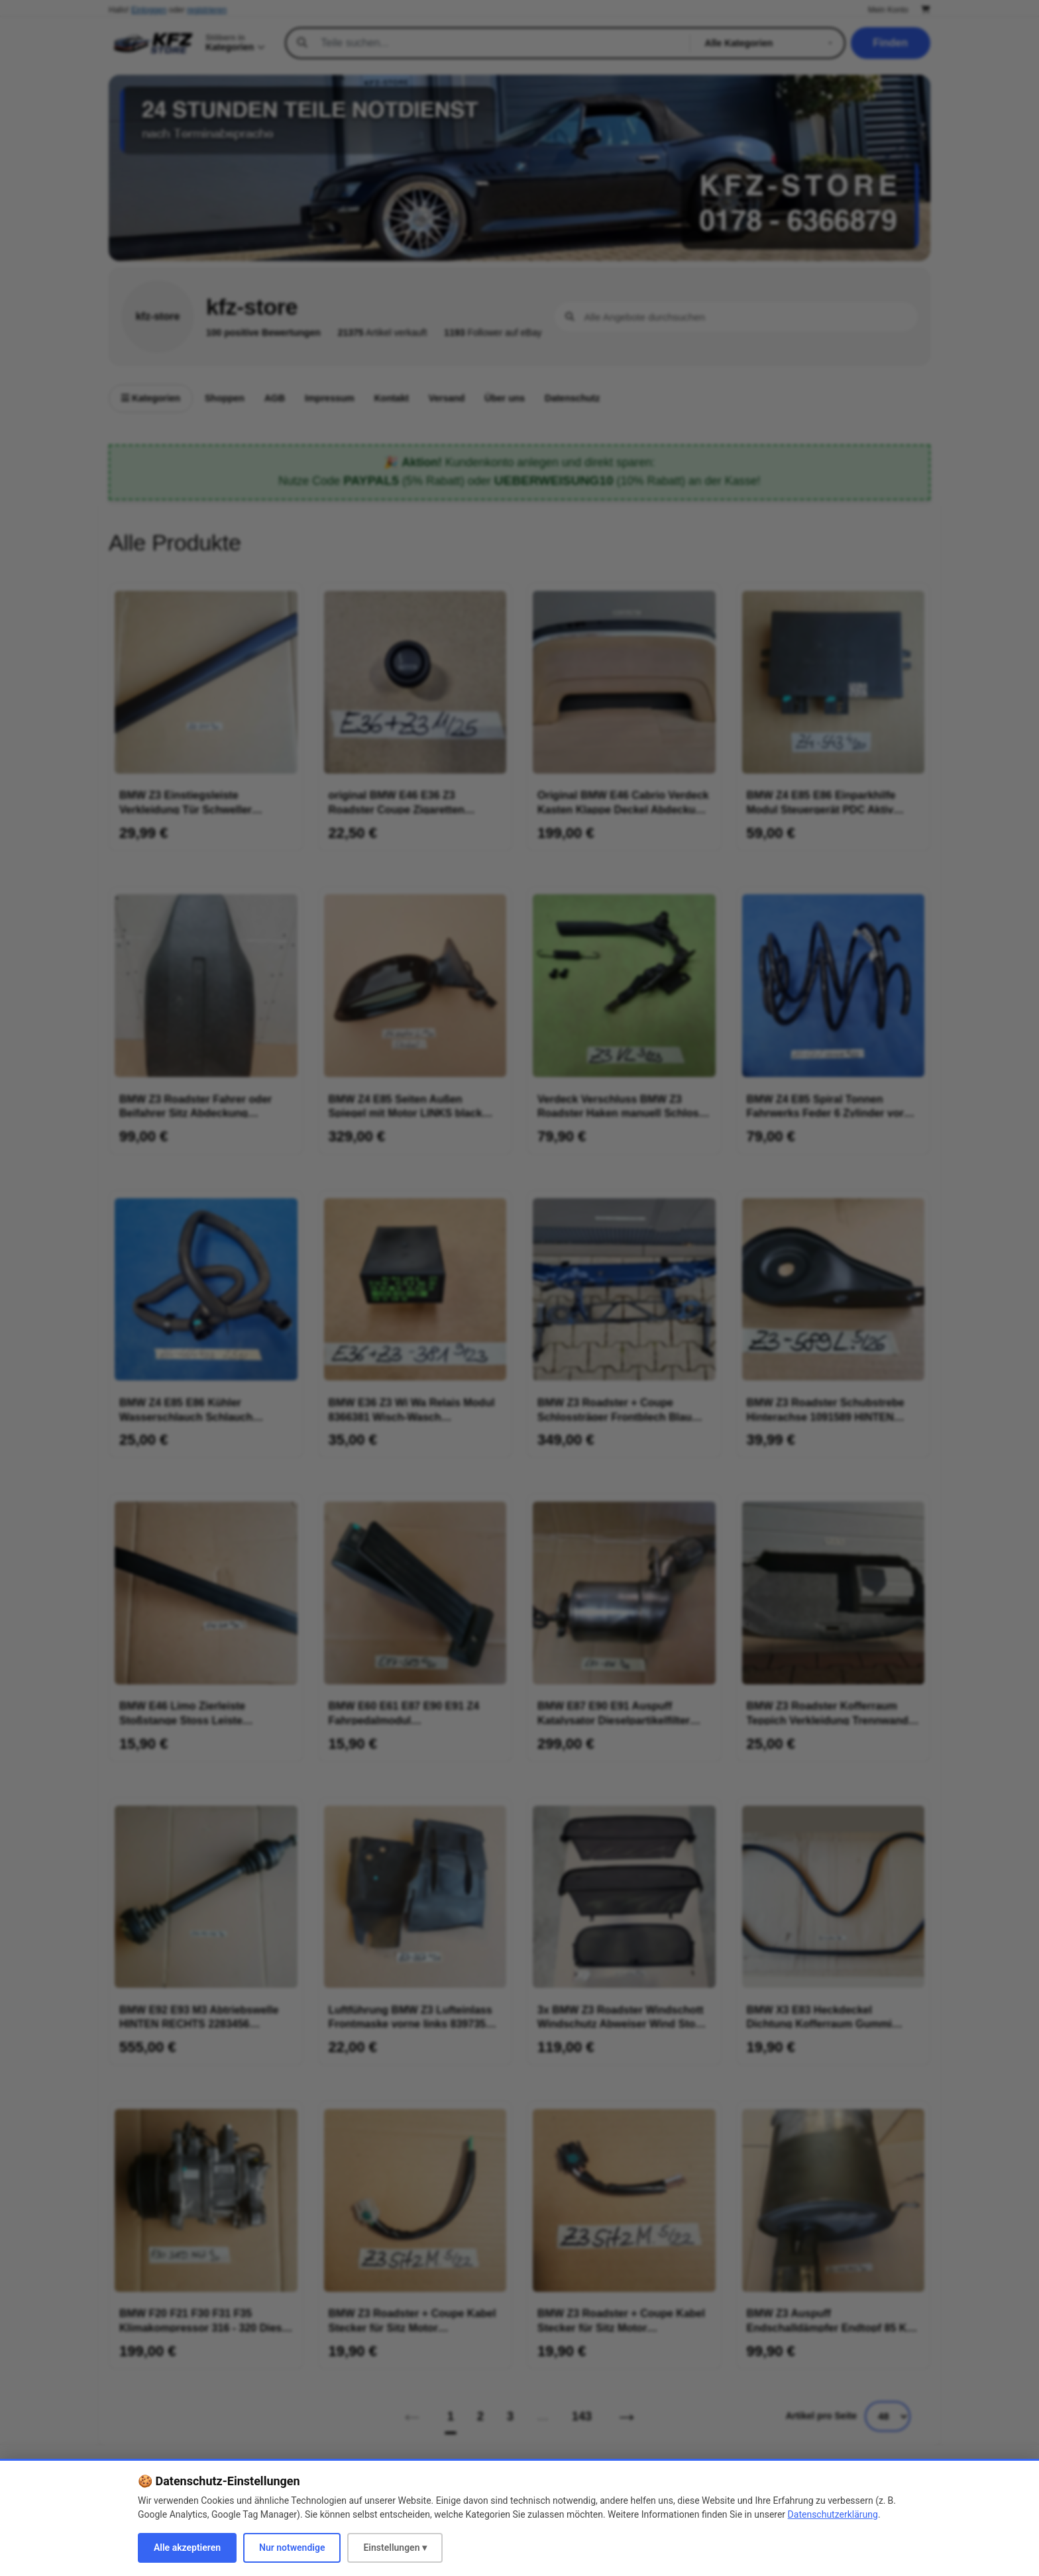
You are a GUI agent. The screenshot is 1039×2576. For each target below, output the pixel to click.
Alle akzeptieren (187, 2547)
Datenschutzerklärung (833, 2514)
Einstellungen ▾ (395, 2547)
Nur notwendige (292, 2547)
